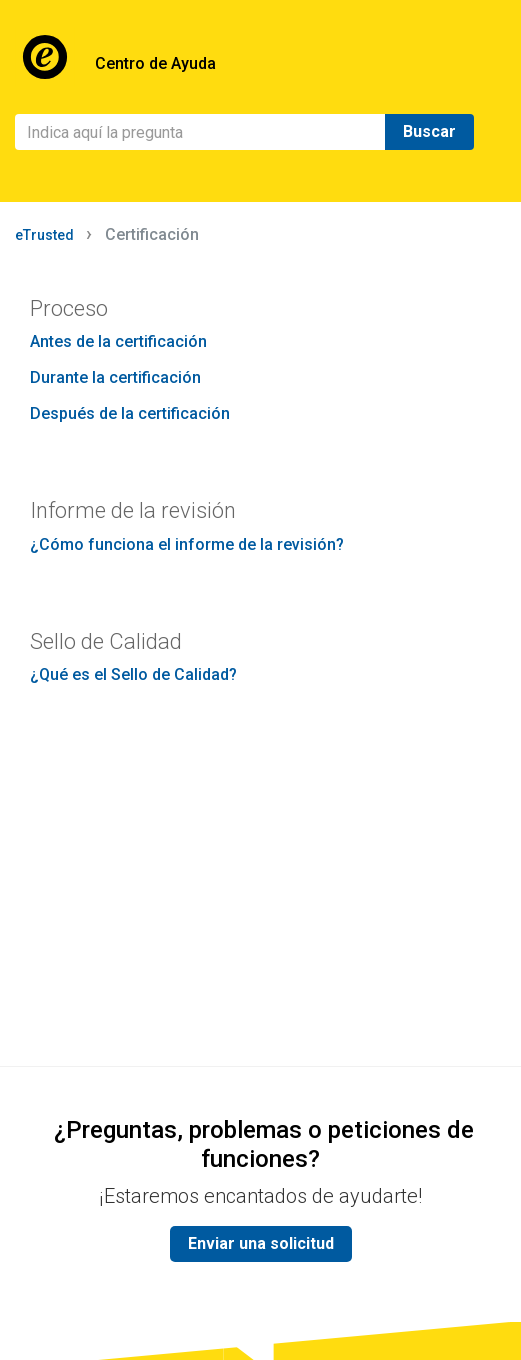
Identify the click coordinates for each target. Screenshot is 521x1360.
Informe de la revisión (133, 510)
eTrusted (44, 235)
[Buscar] (200, 132)
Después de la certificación (130, 413)
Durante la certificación (115, 377)
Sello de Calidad (106, 641)
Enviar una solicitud (261, 1243)
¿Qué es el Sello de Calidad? (133, 674)
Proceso (69, 308)
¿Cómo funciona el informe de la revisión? (187, 544)
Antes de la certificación (118, 341)
